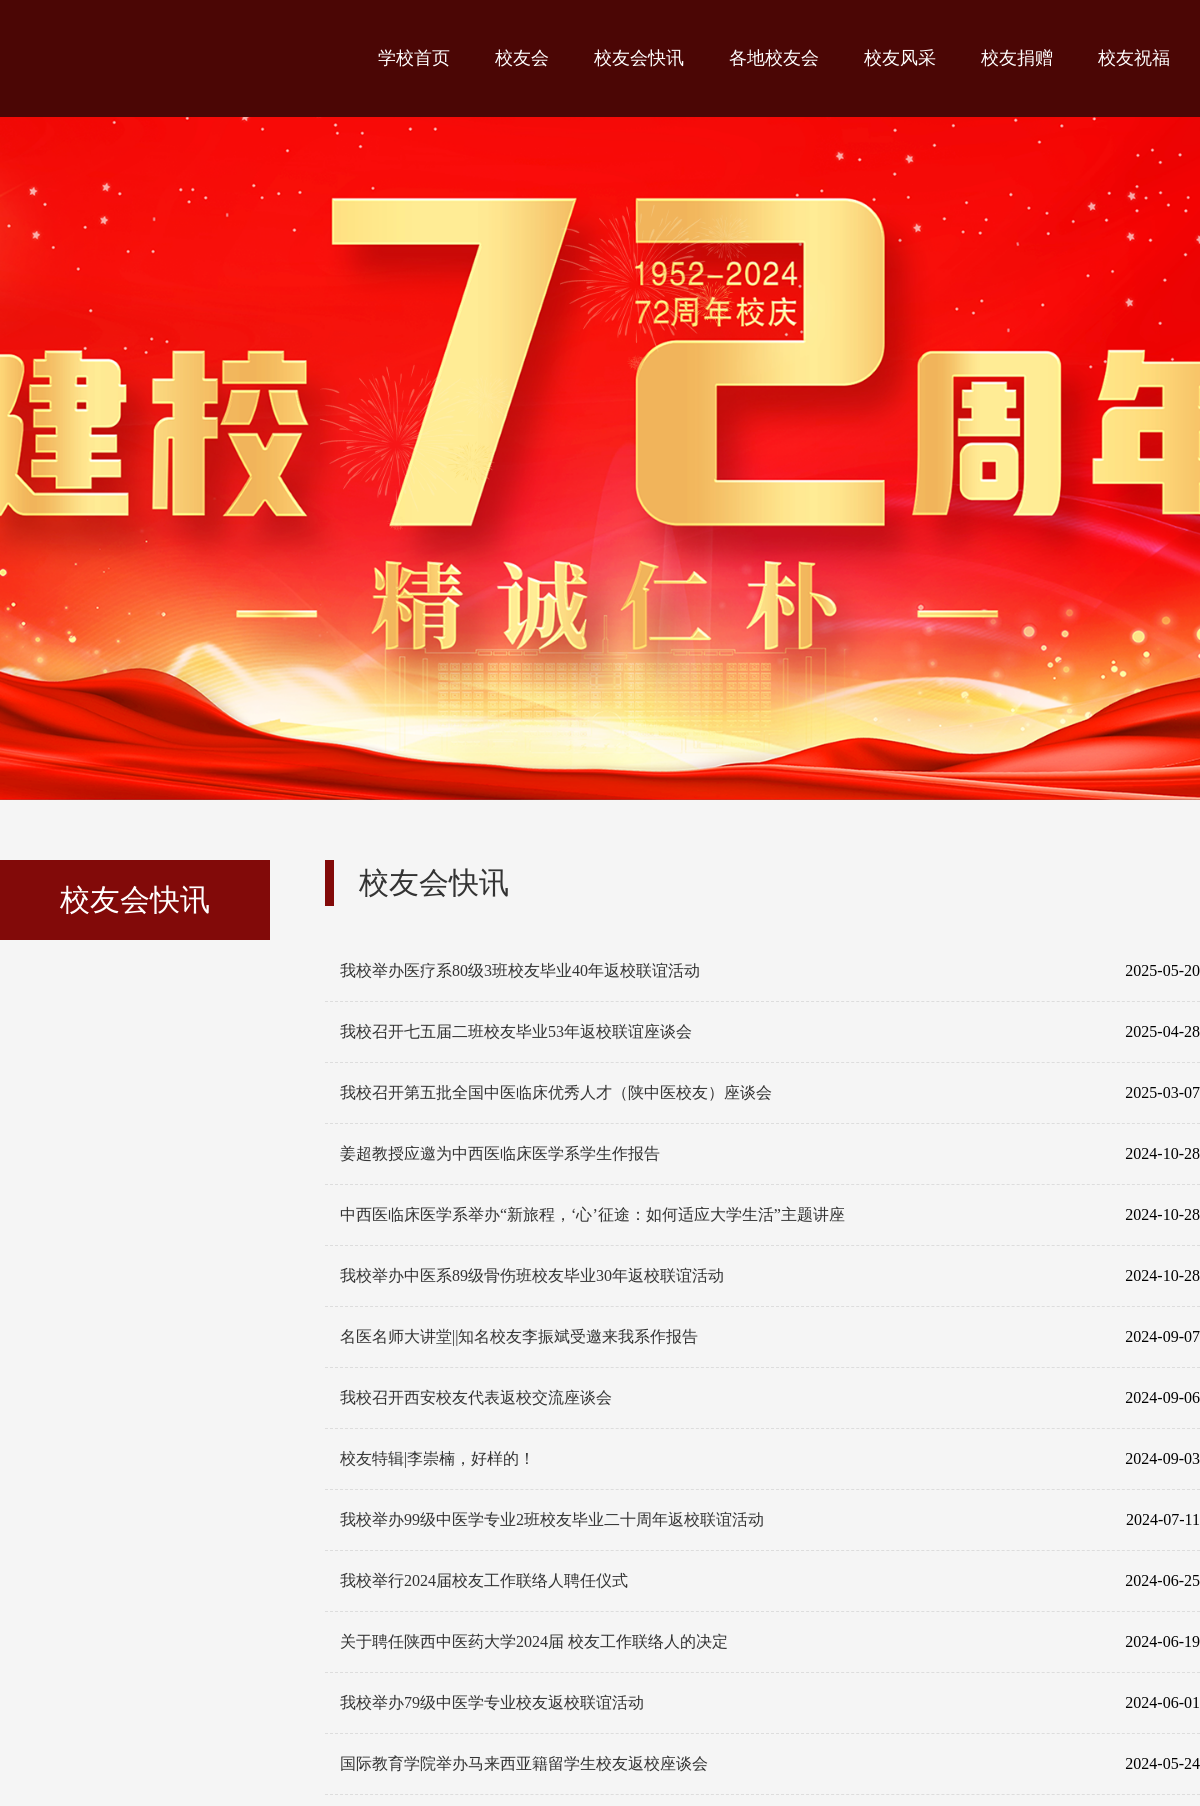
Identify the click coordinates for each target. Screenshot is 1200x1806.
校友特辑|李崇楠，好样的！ (770, 1459)
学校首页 (414, 58)
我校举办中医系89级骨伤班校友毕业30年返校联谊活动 (770, 1276)
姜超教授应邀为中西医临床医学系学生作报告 (770, 1154)
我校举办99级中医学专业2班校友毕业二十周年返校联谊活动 (770, 1520)
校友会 (522, 58)
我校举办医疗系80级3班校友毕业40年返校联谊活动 (770, 971)
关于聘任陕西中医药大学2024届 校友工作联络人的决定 (770, 1642)
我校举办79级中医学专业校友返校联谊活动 (770, 1703)
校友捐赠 (1017, 58)
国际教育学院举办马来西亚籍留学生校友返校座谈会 (770, 1764)
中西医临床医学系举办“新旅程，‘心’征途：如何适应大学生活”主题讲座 (770, 1215)
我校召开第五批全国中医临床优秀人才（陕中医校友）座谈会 (770, 1093)
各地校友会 (774, 58)
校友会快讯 (639, 58)
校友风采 (900, 58)
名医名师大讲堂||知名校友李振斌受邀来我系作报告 (770, 1337)
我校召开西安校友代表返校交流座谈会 (770, 1398)
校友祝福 (1134, 58)
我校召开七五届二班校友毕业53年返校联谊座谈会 (770, 1032)
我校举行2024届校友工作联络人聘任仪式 (770, 1581)
